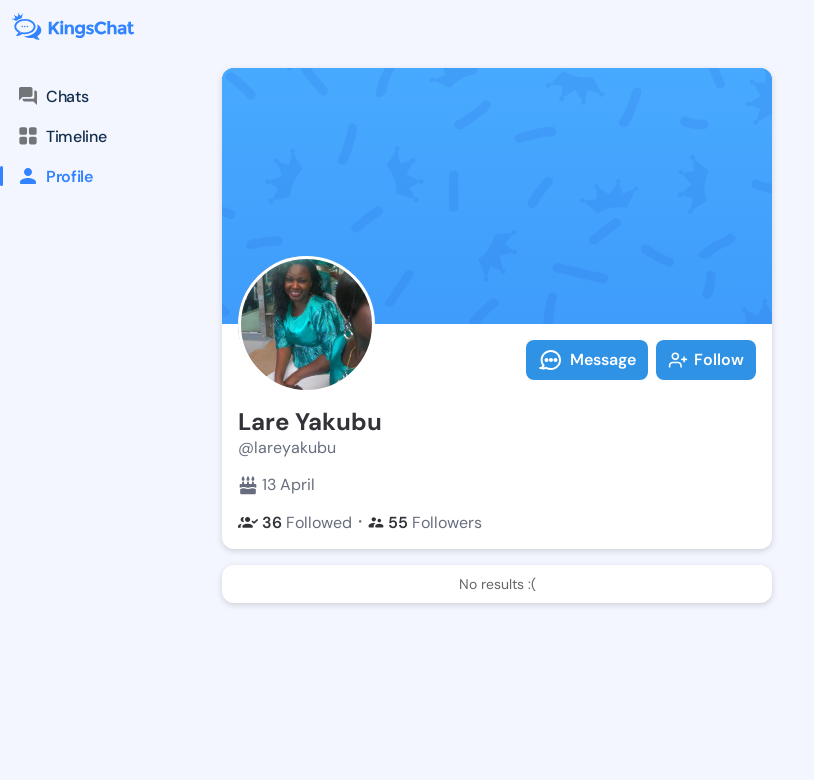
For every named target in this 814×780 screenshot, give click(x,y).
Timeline (61, 136)
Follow (706, 359)
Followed (295, 522)
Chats (52, 96)
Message (587, 360)
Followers (425, 522)
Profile (46, 176)
